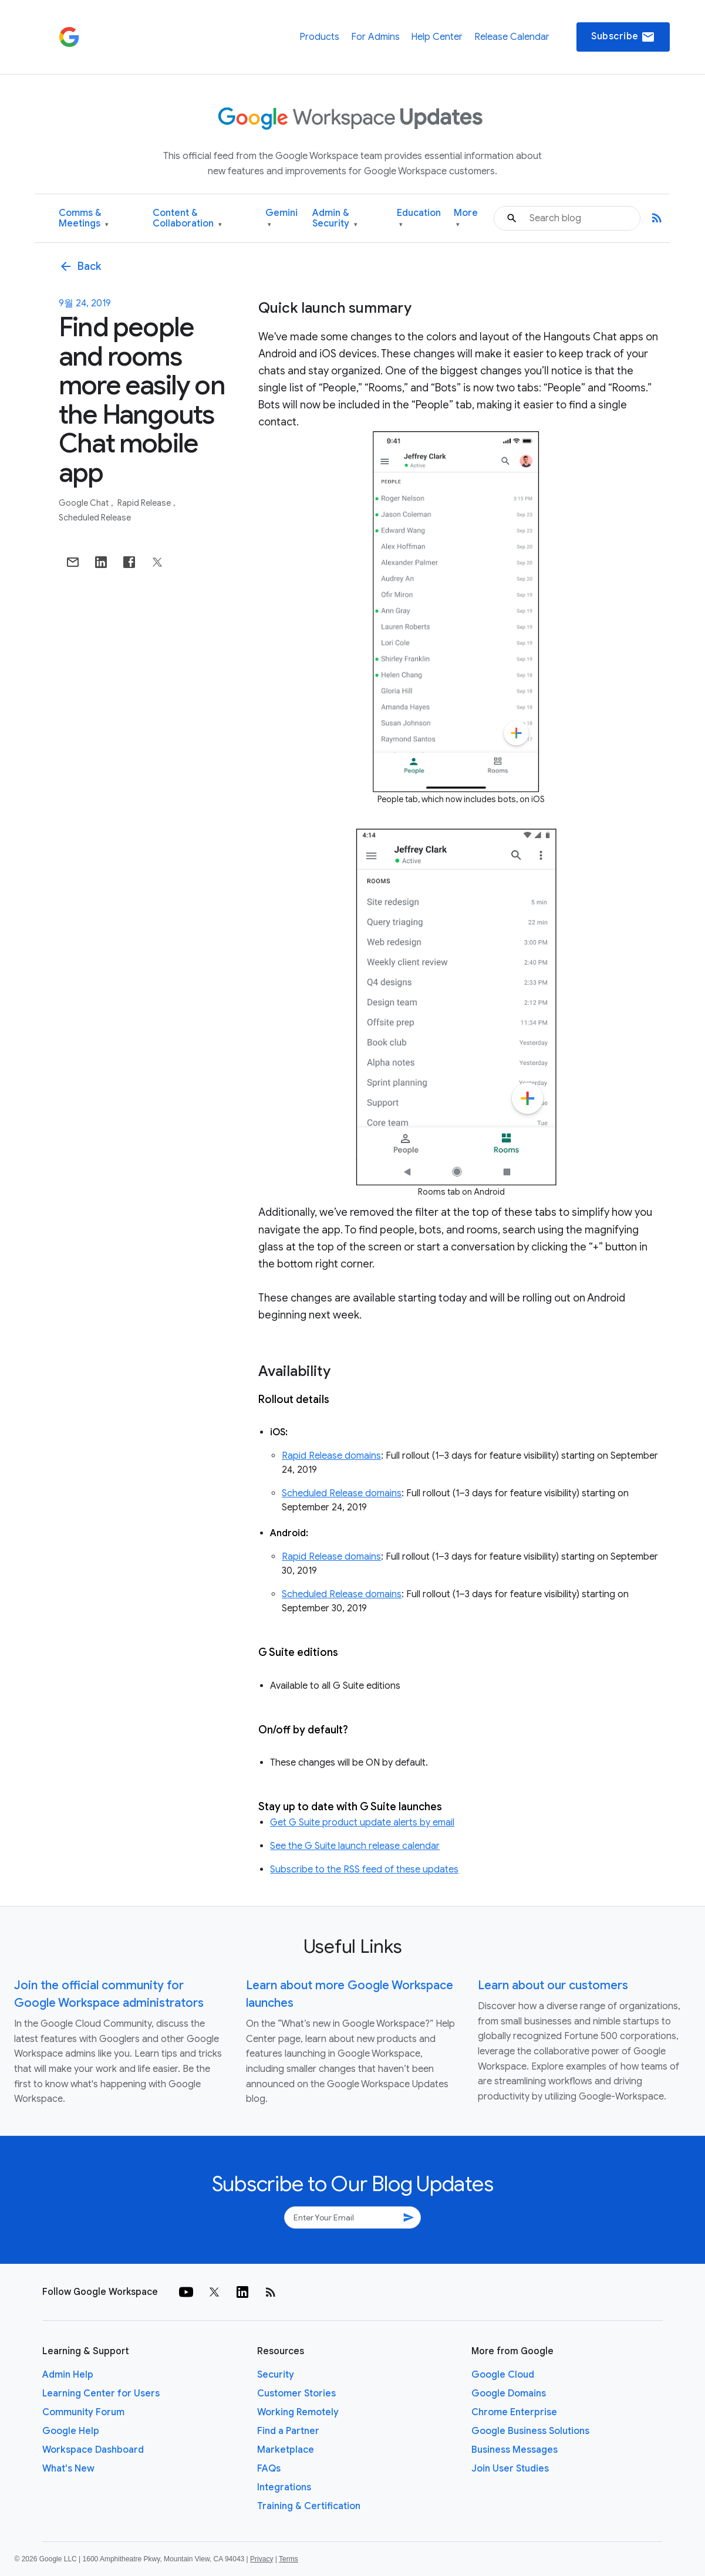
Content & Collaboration (187, 218)
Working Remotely (298, 2412)
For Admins (375, 37)
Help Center (437, 37)
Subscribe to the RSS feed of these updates (364, 1869)
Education (419, 218)
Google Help (70, 2431)
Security (275, 2375)
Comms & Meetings (84, 218)
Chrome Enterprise (514, 2412)
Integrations (284, 2487)
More (466, 218)
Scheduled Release (95, 517)
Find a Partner (288, 2431)
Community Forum (83, 2412)
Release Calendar (511, 37)
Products (319, 37)
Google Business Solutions (530, 2431)
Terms (288, 2559)
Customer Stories (296, 2393)
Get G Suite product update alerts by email (362, 1822)
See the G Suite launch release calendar (355, 1846)
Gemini (281, 218)
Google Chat (84, 503)
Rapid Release (145, 503)
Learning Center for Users (101, 2393)
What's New (68, 2468)
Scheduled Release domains (342, 1493)
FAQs (269, 2468)
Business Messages (514, 2450)
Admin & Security (334, 218)
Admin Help (67, 2375)
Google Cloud (502, 2375)
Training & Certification (308, 2506)
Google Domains (508, 2393)
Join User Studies (510, 2468)
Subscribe (623, 37)
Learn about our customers (553, 1985)
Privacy (261, 2559)
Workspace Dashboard (93, 2450)
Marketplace (285, 2450)
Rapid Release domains (331, 1456)
